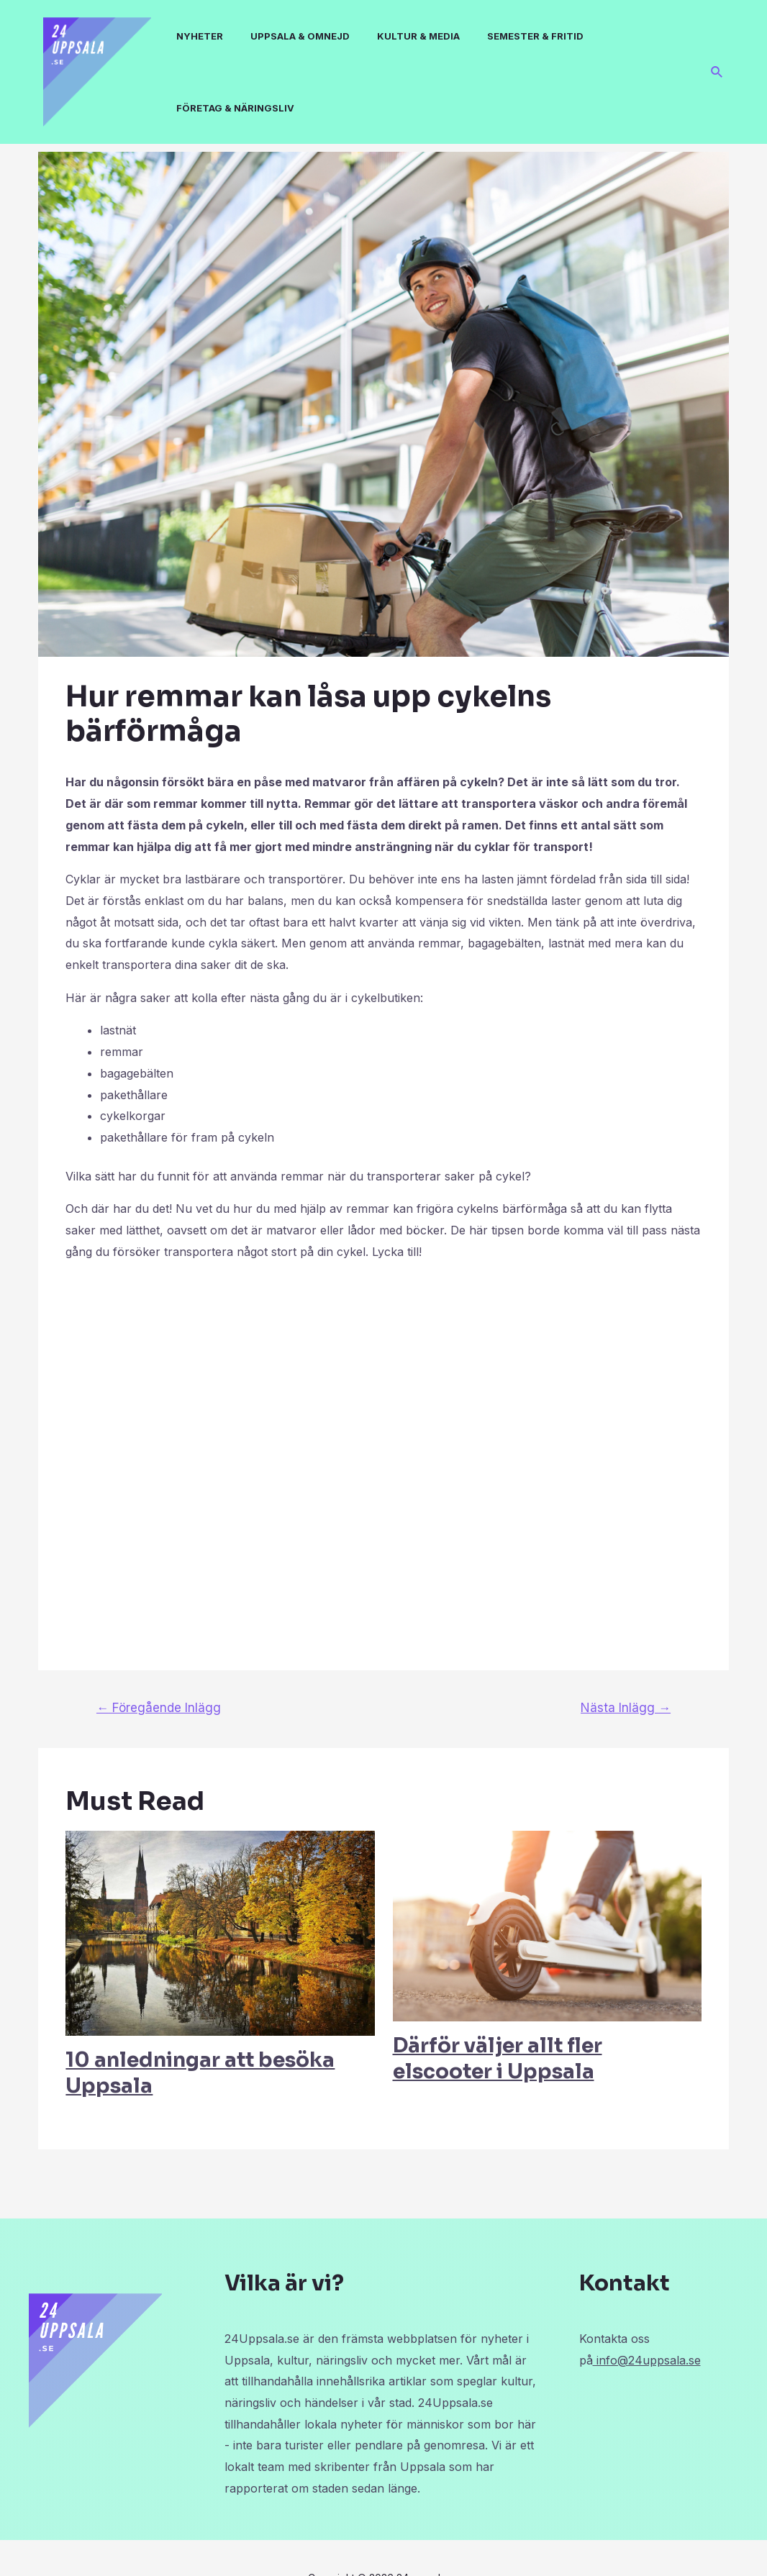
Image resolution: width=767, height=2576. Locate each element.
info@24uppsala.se (647, 2360)
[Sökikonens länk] (717, 72)
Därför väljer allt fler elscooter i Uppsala (497, 2058)
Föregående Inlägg (158, 1707)
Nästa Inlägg (626, 1707)
